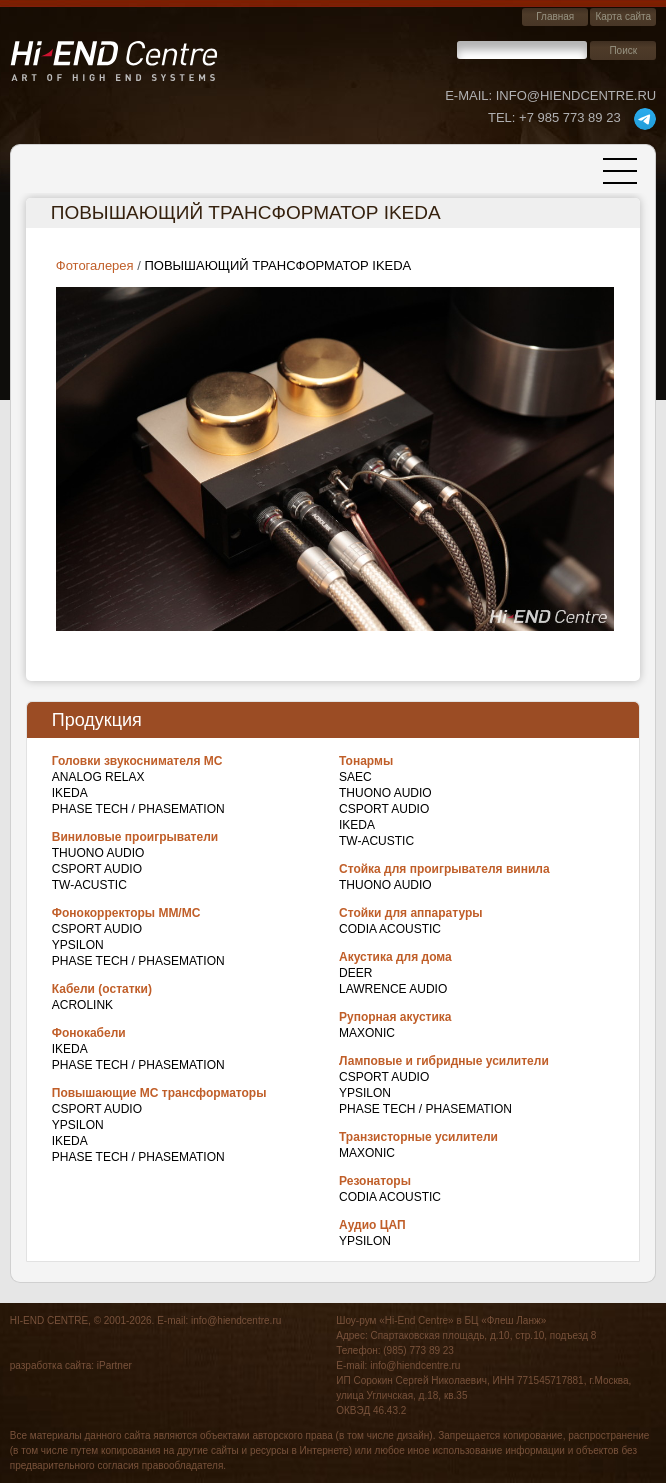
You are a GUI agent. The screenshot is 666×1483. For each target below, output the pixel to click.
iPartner (114, 1365)
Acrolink (82, 1005)
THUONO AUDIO (98, 853)
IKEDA (70, 793)
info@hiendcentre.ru (236, 1320)
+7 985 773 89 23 (554, 117)
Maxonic (367, 1033)
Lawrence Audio (393, 989)
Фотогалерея (95, 265)
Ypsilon (78, 945)
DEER (355, 973)
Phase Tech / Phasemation (138, 809)
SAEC (355, 777)
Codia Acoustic (390, 929)
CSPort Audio (97, 869)
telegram (645, 119)
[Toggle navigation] (620, 171)
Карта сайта (623, 16)
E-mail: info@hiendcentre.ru (550, 95)
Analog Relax (98, 777)
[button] (335, 457)
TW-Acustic (89, 885)
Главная (555, 16)
